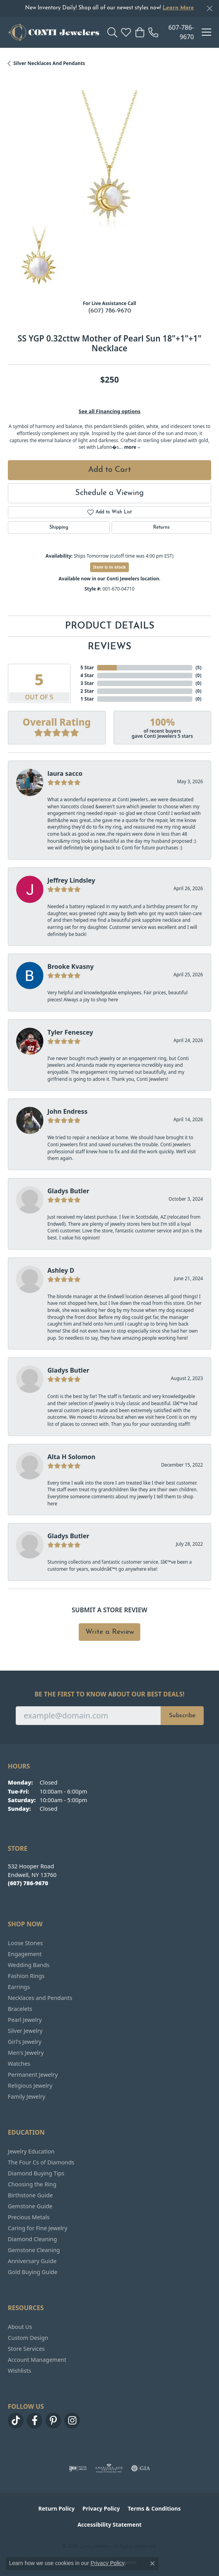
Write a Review (109, 1632)
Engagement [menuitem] (25, 1954)
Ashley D (60, 1270)
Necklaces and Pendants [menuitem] (40, 1998)
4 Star (87, 675)
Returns (161, 527)
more (132, 447)
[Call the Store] (28, 1883)
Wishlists (19, 2370)
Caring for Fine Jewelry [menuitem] (37, 2228)
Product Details (109, 626)
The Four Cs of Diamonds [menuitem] (41, 2162)
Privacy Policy (101, 2508)
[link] (171, 32)
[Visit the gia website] (140, 2468)
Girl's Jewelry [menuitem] (24, 2041)
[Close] (209, 8)
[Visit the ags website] (108, 2468)
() (198, 667)
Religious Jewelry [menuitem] (30, 2085)
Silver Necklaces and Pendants (49, 63)
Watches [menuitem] (19, 2063)
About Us (20, 2326)
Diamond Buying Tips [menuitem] (36, 2173)
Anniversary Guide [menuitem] (32, 2261)
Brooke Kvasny (70, 966)
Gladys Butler (68, 1191)
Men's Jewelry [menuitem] (26, 2052)
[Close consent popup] (152, 2563)
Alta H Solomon (71, 1456)
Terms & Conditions (154, 2508)
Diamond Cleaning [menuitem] (32, 2239)
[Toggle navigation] (206, 32)
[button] (112, 32)
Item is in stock (109, 567)
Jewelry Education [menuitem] (31, 2151)
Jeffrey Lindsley (71, 880)
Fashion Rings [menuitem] (26, 1976)
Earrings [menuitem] (19, 1987)
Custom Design (28, 2337)
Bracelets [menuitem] (20, 2008)
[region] (109, 192)
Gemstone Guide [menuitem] (30, 2206)
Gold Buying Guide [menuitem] (32, 2272)
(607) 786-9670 (109, 311)
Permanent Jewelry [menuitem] (33, 2074)
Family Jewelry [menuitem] (26, 2096)
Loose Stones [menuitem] (25, 1943)
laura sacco (64, 773)
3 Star (87, 683)
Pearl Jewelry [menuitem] (25, 2019)
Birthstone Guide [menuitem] (30, 2195)
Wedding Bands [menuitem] (28, 1965)
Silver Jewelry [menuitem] (25, 2030)
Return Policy (56, 2508)
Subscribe (182, 1716)
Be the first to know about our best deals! (109, 1694)
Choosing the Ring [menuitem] (32, 2184)
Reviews (109, 647)
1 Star (87, 698)
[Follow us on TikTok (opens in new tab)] (16, 2420)
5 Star (87, 667)
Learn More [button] (178, 8)
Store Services (26, 2348)
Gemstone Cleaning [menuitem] (34, 2250)
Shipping (58, 527)
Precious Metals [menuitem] (28, 2217)
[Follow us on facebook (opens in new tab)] (34, 2420)
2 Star (87, 691)
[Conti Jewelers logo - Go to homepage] (53, 32)
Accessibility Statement (110, 2524)
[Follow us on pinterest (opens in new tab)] (53, 2420)
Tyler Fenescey (70, 1032)
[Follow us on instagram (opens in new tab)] (72, 2420)
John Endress (67, 1111)
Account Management (37, 2359)
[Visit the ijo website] (78, 2468)
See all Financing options (110, 411)
